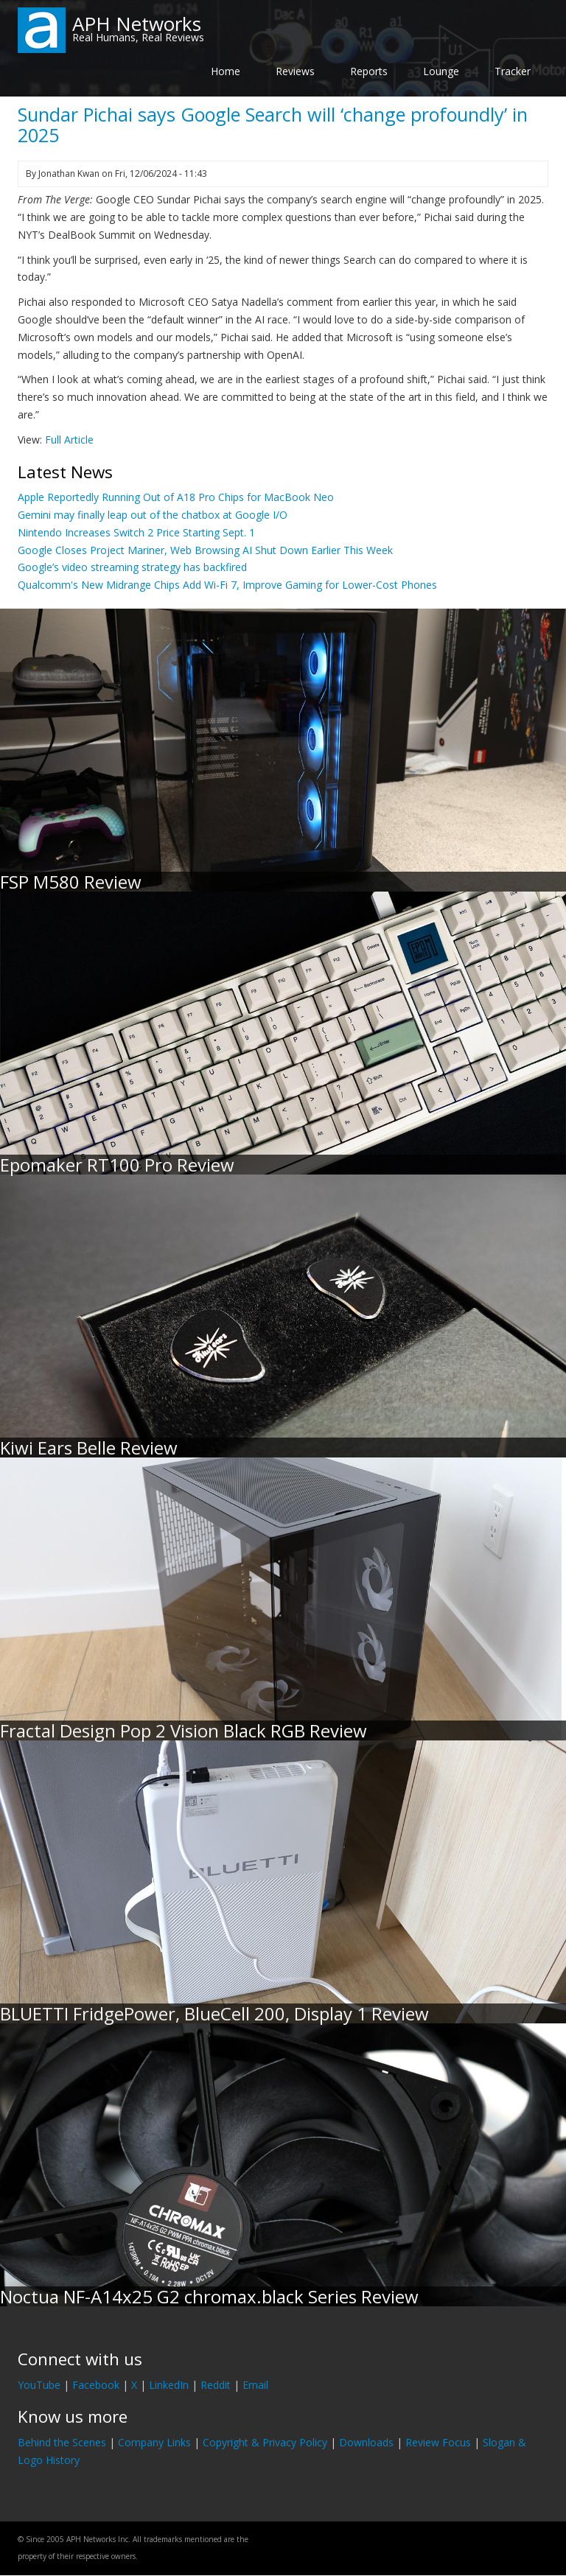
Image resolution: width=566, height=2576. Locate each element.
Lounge (441, 71)
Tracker (513, 71)
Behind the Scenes (62, 2442)
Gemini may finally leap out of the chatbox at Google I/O (152, 515)
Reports (369, 71)
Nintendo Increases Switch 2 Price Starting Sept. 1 (136, 532)
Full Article (69, 440)
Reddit (215, 2385)
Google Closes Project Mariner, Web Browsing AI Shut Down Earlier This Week (205, 550)
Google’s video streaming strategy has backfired (132, 567)
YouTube (39, 2385)
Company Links (154, 2442)
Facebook (95, 2385)
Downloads (366, 2442)
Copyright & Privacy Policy (265, 2442)
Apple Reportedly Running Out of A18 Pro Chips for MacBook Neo (176, 497)
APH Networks (136, 23)
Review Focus (438, 2442)
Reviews (295, 71)
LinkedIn (169, 2385)
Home (225, 71)
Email (255, 2385)
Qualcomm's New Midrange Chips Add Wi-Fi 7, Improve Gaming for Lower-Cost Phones (227, 585)
